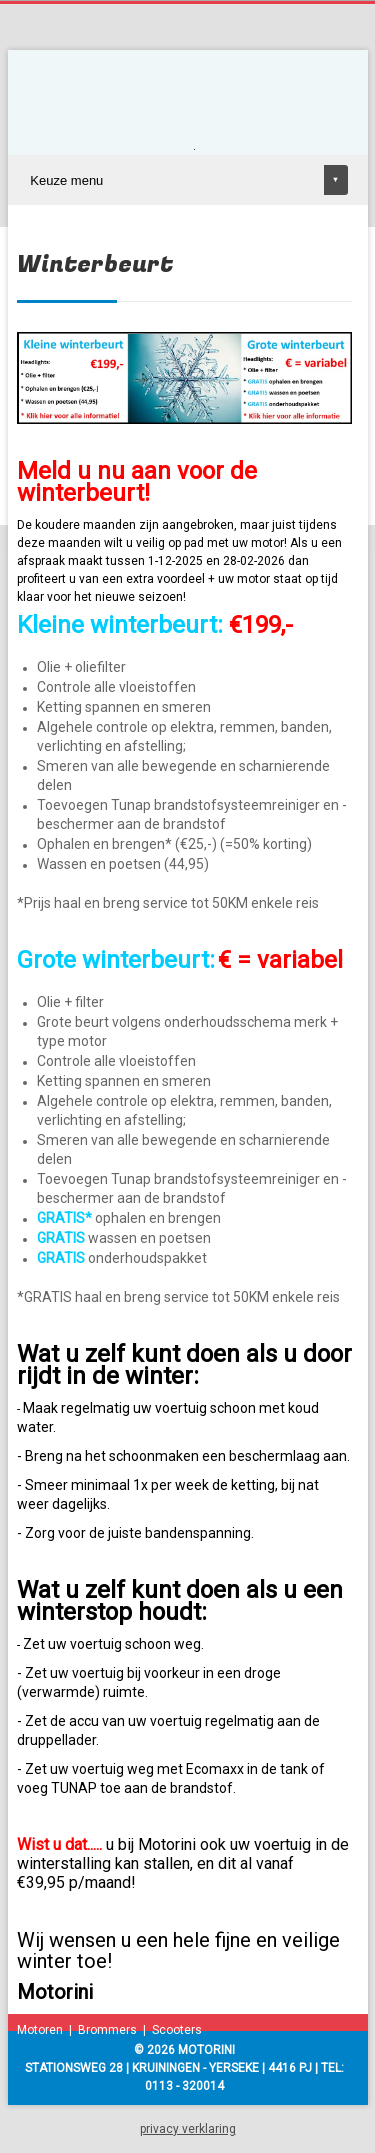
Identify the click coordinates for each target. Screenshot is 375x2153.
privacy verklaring (188, 2129)
